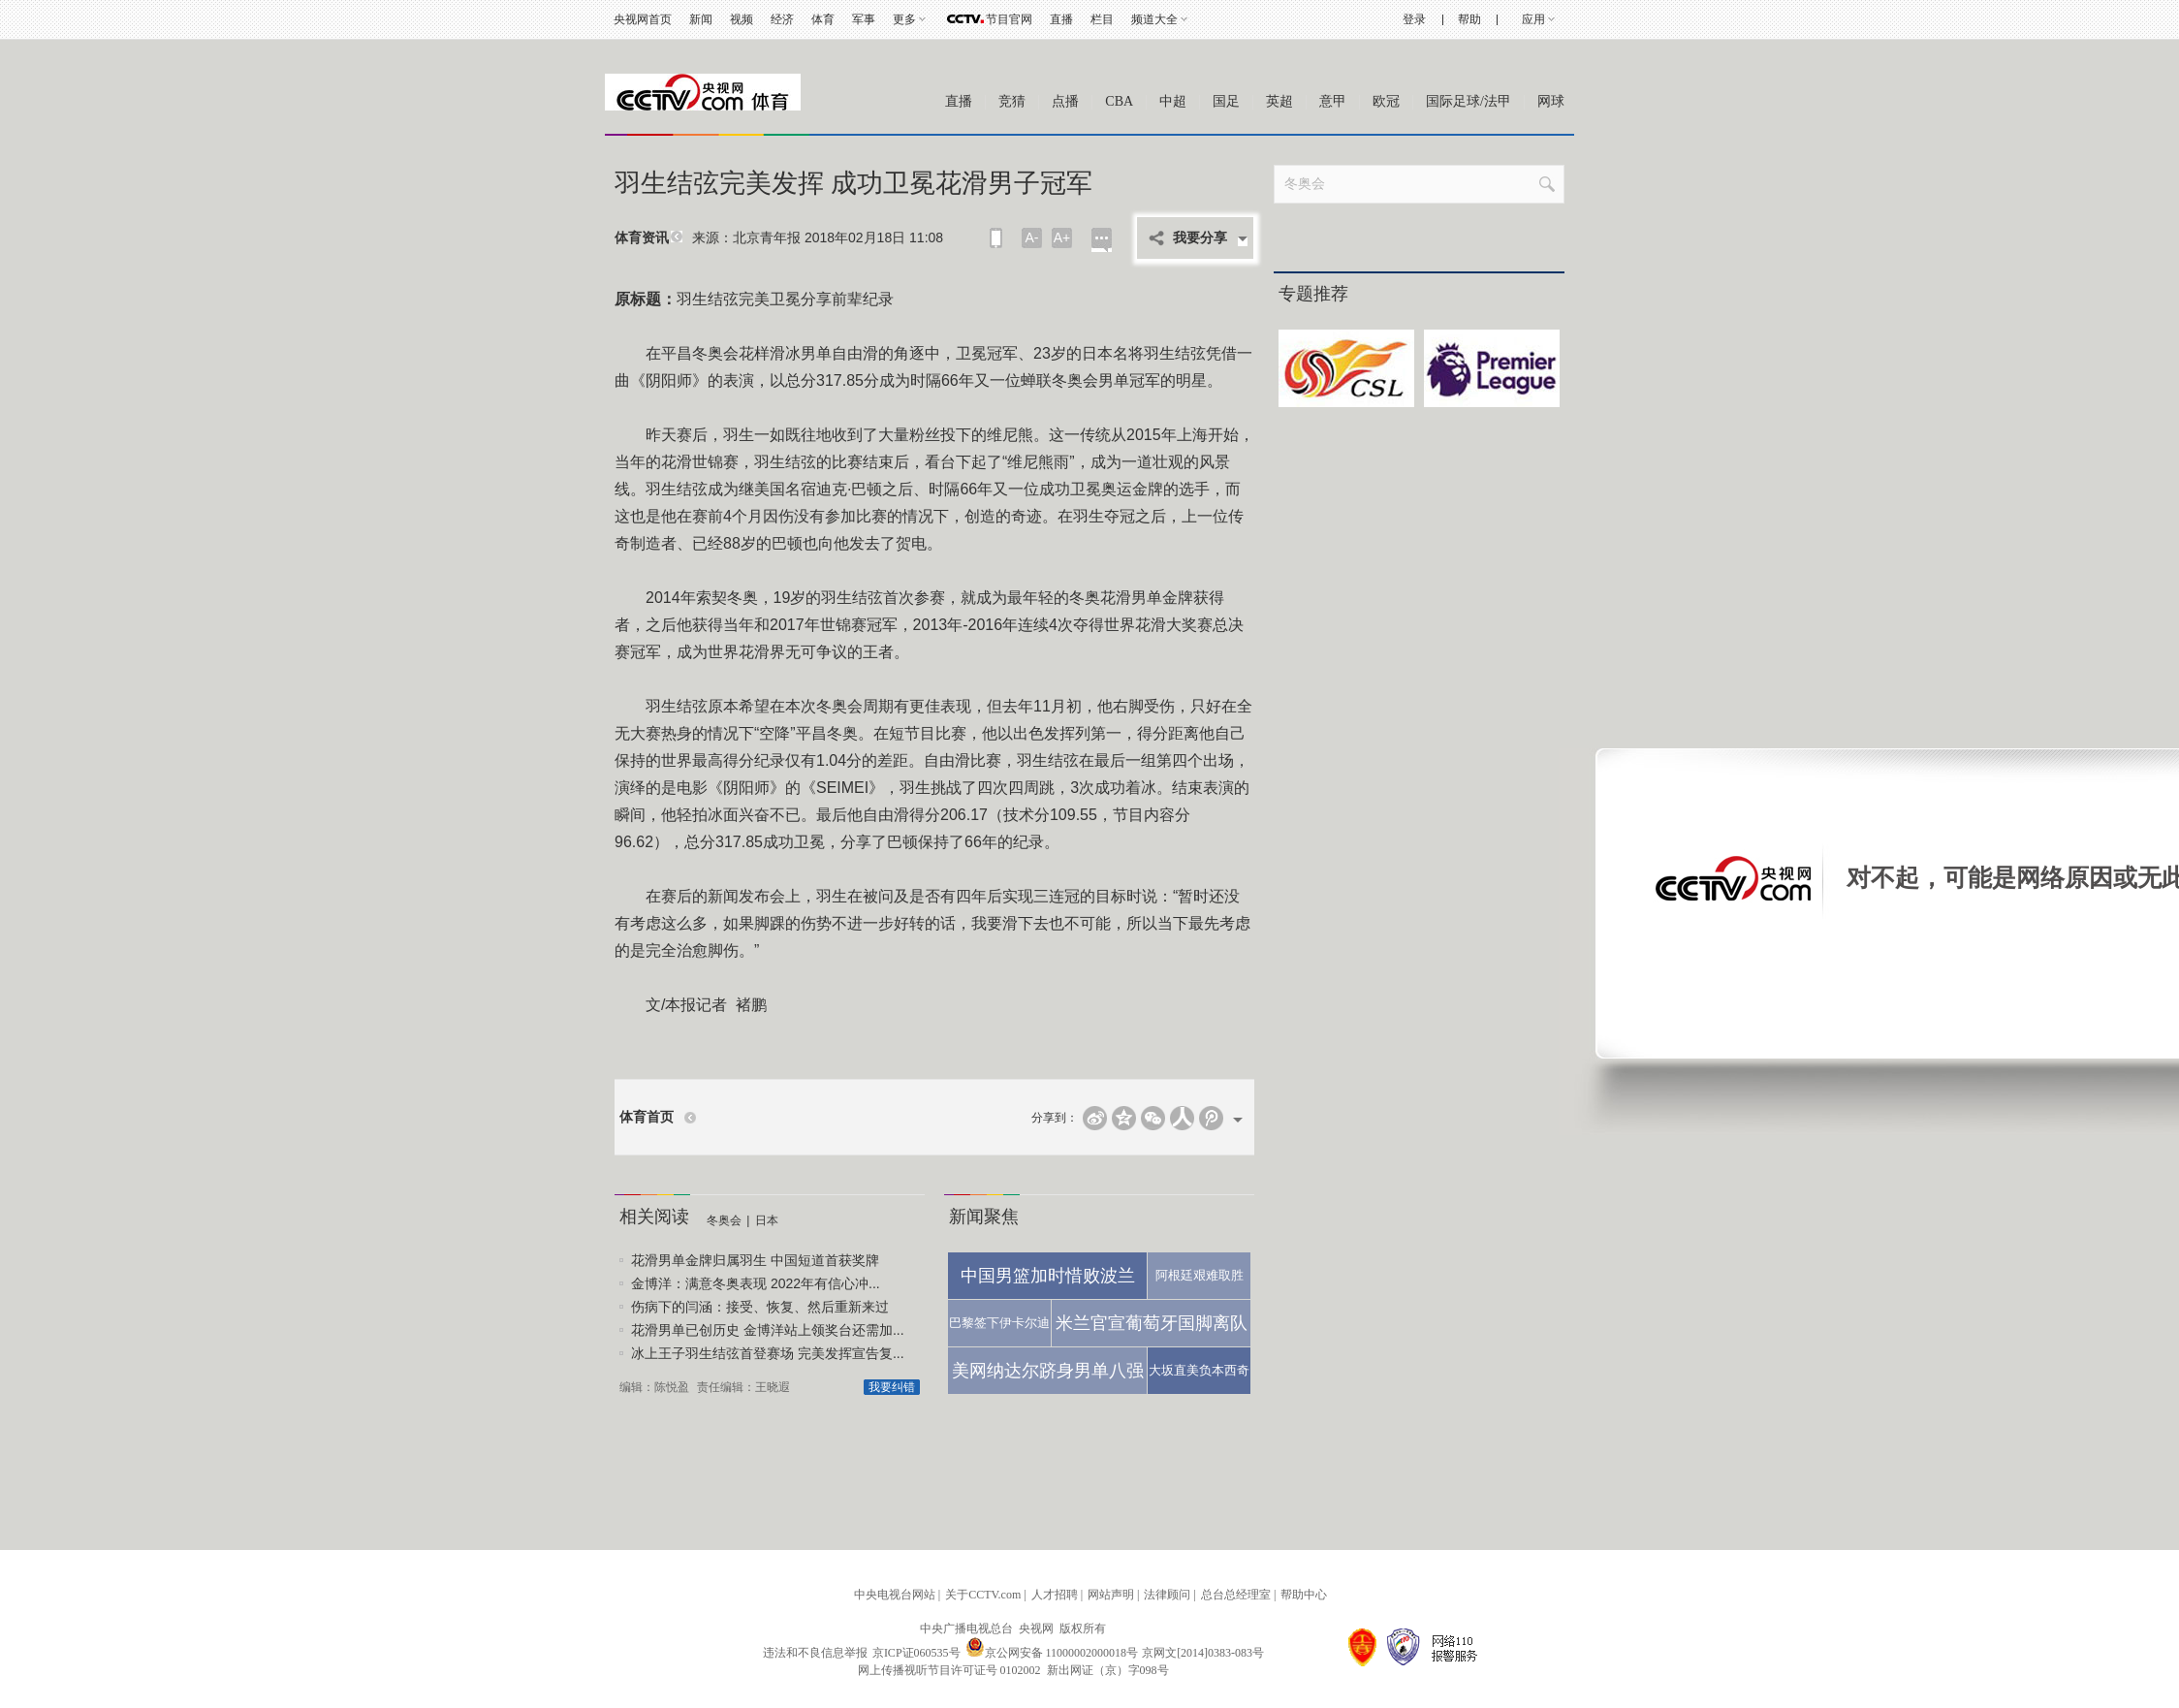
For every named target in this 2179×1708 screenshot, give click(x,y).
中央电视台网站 (894, 1594)
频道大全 (1154, 19)
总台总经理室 (1236, 1594)
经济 (782, 19)
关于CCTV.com (983, 1594)
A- (1032, 237)
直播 (1061, 19)
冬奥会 (724, 1220)
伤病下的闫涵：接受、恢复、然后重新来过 (760, 1306)
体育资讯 (642, 238)
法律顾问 (1167, 1594)
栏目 (1102, 19)
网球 (1550, 101)
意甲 (1332, 101)
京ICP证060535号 (916, 1653)
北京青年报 (767, 237)
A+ (1062, 237)
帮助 (1469, 19)
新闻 (700, 19)
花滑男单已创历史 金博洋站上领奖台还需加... (767, 1330)
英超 (1279, 101)
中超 (1172, 101)
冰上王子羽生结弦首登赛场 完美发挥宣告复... (767, 1353)
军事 (863, 19)
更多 (904, 19)
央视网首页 (643, 19)
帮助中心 (1303, 1594)
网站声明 (1111, 1594)
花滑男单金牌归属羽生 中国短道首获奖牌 (755, 1260)
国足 (1226, 101)
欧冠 (1386, 101)
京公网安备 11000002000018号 (1052, 1653)
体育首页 (646, 1117)
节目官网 (1009, 19)
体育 (823, 19)
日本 (766, 1220)
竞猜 (1012, 101)
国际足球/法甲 (1468, 101)
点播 (1065, 101)
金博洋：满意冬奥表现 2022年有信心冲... (755, 1283)
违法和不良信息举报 (815, 1653)
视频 (741, 19)
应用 (1533, 19)
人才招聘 (1054, 1594)
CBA (1119, 101)
